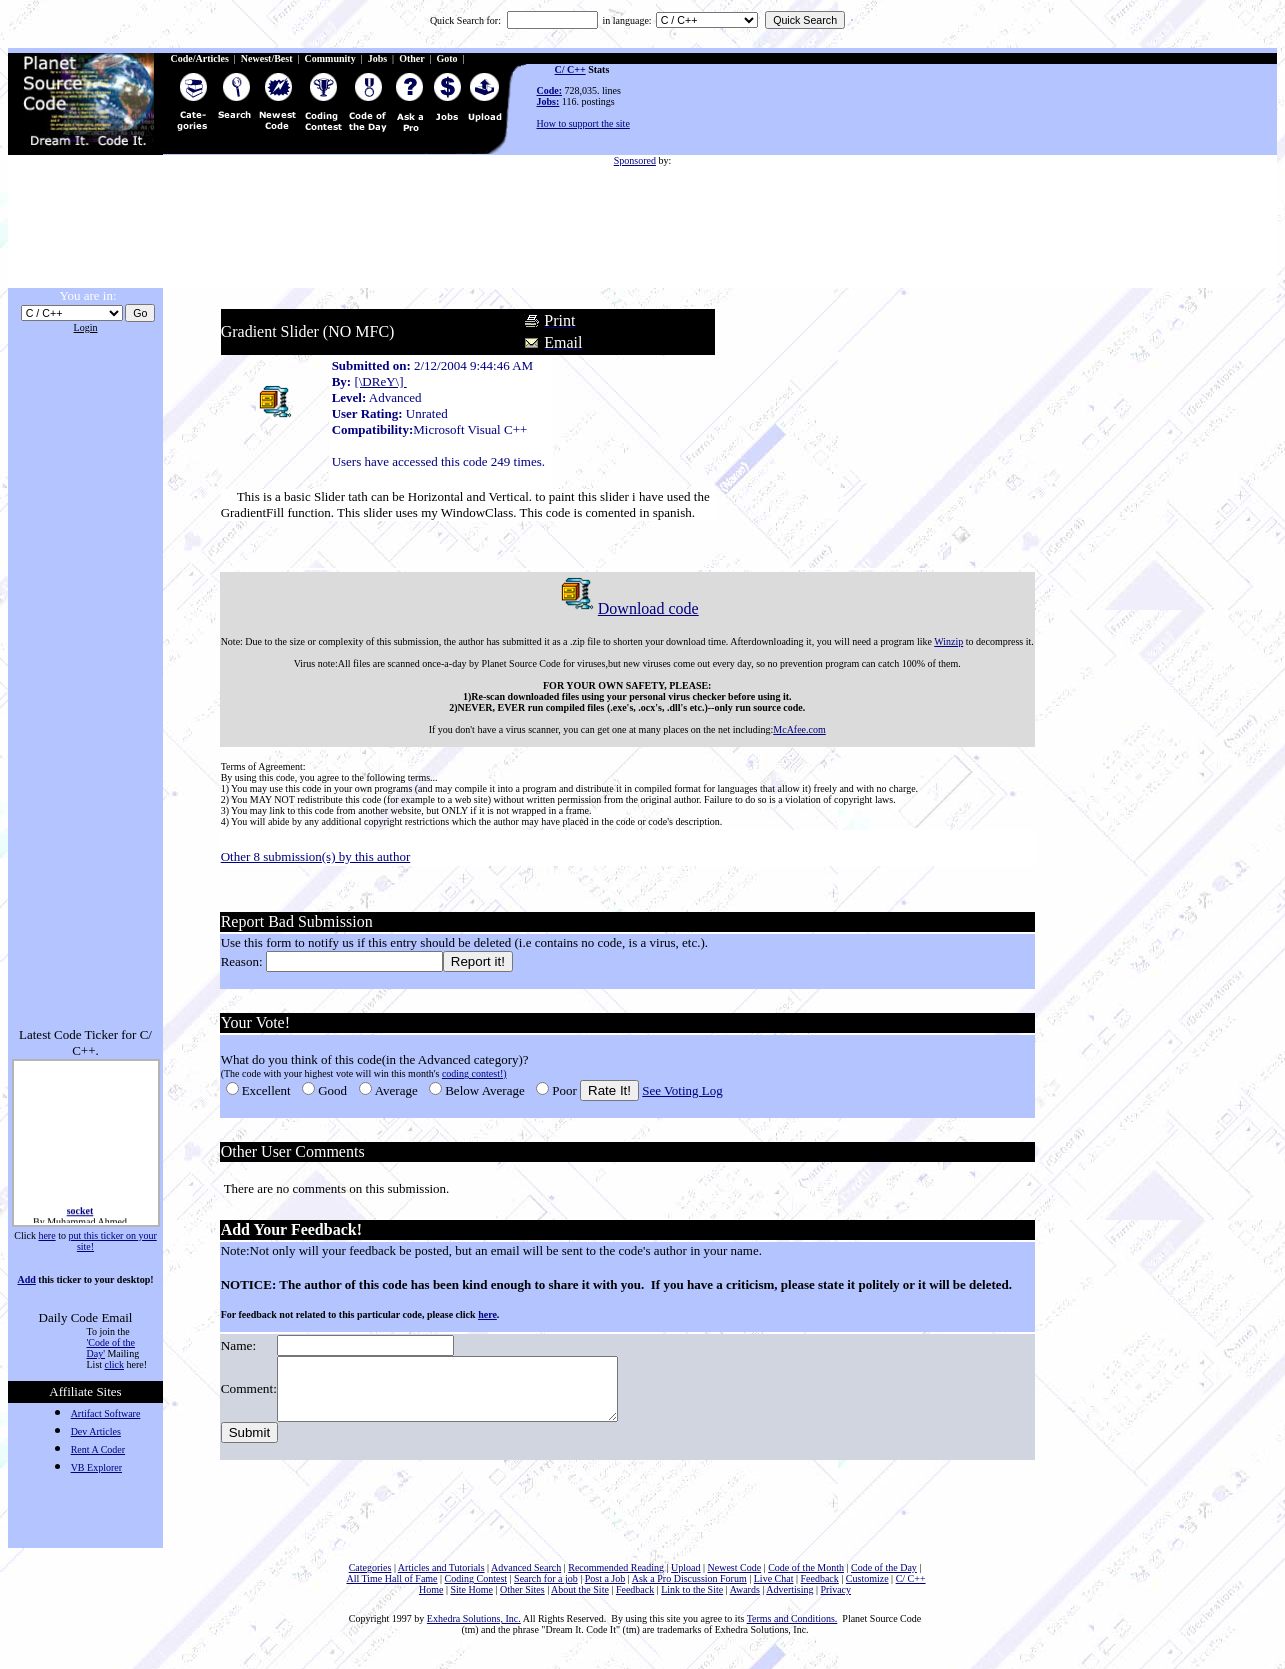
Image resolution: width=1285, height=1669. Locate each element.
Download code (625, 608)
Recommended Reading (616, 1579)
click (114, 1364)
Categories (370, 1579)
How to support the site (583, 123)
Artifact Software (106, 1413)
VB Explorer (96, 1467)
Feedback (819, 1590)
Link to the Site (692, 1601)
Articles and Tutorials (441, 1579)
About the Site (580, 1601)
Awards (745, 1601)
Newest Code (735, 1579)
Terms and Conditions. (792, 1630)
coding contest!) (472, 1073)
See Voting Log (681, 1090)
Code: (550, 90)
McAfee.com (798, 729)
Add (26, 1279)
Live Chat (774, 1590)
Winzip (946, 641)
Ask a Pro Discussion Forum (689, 1590)
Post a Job (605, 1590)
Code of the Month (806, 1579)
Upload (685, 1579)
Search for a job (546, 1590)
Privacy (836, 1601)
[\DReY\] (379, 381)
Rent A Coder (98, 1449)
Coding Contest (476, 1590)
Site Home (471, 1601)
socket (79, 1215)
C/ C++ (570, 69)
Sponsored (635, 160)
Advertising (789, 1601)
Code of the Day (884, 1579)
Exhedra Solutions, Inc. (474, 1630)
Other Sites (522, 1601)
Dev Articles (96, 1431)
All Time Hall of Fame (391, 1590)
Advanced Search (526, 1579)
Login (86, 327)
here (46, 1235)
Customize (867, 1590)
